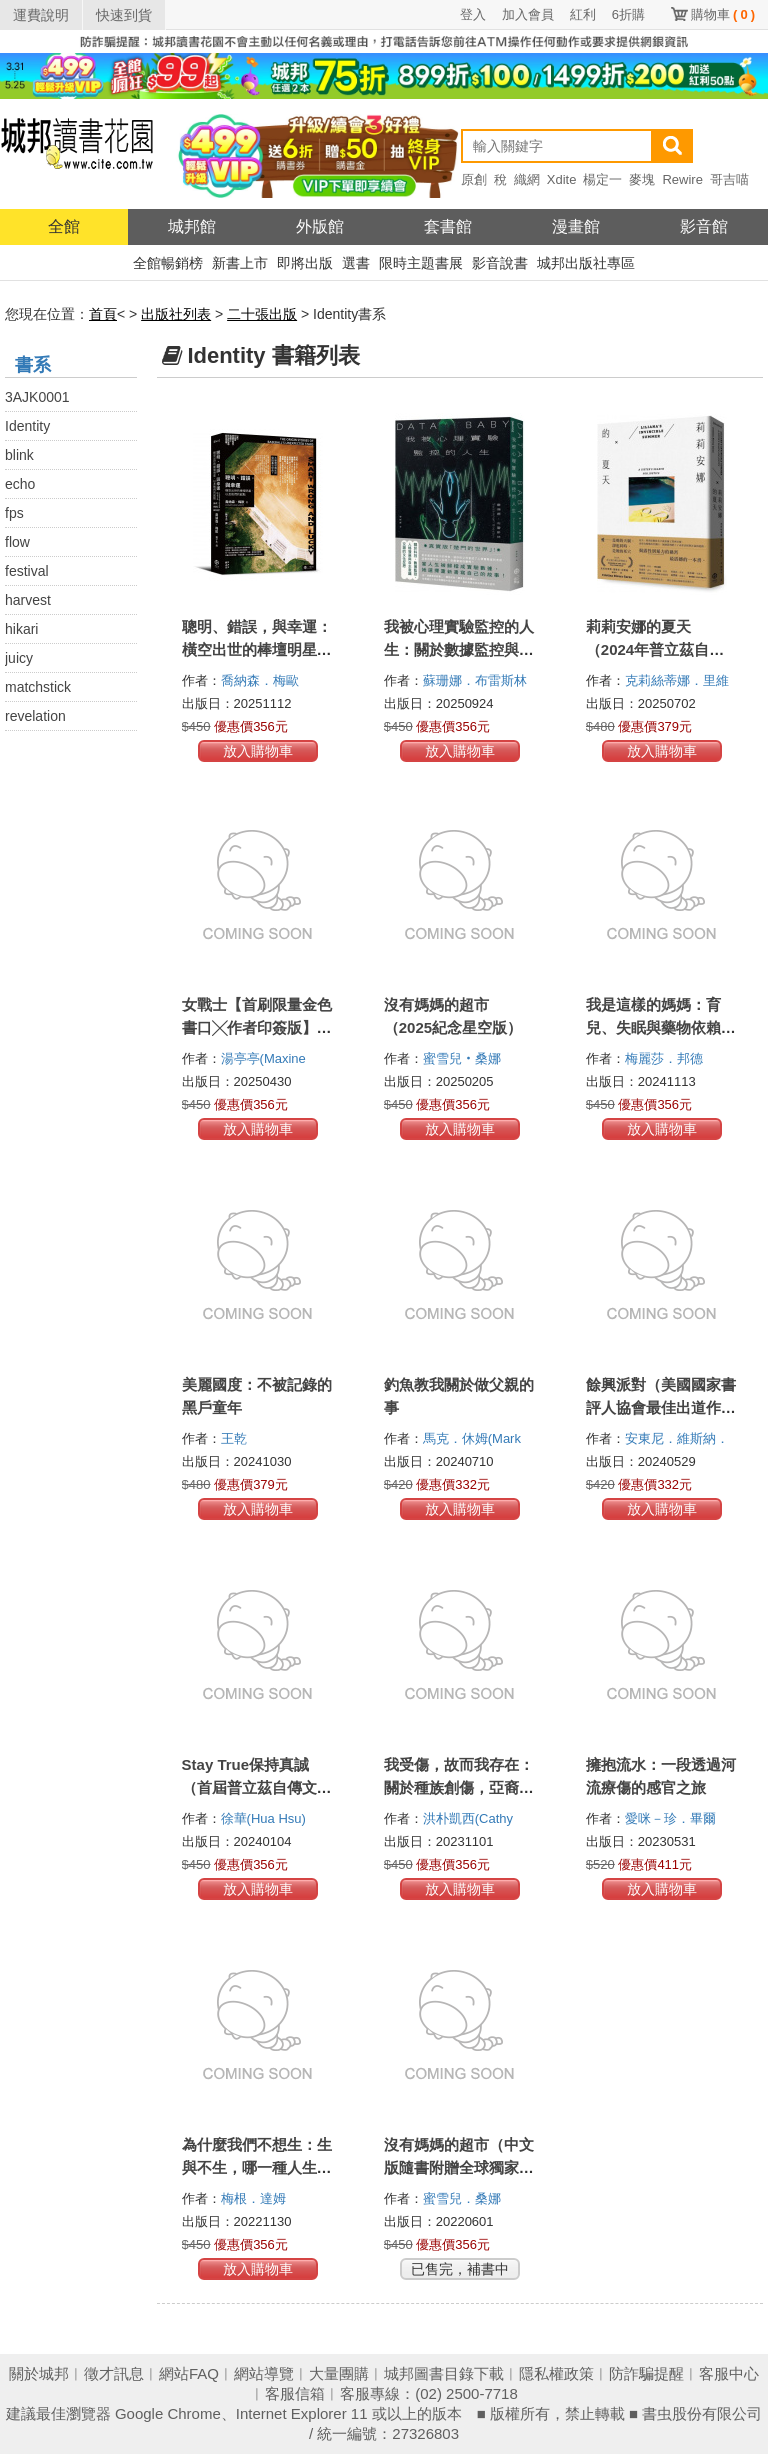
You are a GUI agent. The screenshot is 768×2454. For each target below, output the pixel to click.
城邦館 (192, 226)
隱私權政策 (556, 2373)
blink (19, 455)
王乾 (236, 1438)
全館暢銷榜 (168, 263)
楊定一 (602, 179)
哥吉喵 (729, 179)
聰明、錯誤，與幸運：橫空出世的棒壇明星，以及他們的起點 (257, 649)
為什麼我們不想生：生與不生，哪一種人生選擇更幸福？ (257, 2167)
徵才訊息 (114, 2373)
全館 (64, 226)
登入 (473, 14)
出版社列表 (176, 314)
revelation (35, 716)
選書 (356, 263)
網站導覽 (264, 2373)
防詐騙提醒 (646, 2373)
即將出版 (305, 263)
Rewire (682, 179)
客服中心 (729, 2373)
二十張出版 (262, 314)
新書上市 (240, 263)
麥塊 (642, 179)
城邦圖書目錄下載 (444, 2373)
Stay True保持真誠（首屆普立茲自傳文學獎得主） (257, 1787)
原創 (474, 179)
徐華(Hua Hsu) (263, 1818)
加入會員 (528, 14)
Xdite (562, 179)
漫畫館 (576, 226)
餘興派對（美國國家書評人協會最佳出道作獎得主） (661, 1407)
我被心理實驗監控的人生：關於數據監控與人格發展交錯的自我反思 (459, 649)
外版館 (320, 226)
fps (14, 513)
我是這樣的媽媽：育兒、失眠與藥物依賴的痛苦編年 (661, 1027)
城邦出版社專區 (586, 263)
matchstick (38, 687)
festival (27, 571)
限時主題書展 (421, 263)
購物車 (723, 14)
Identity (27, 426)
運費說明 (41, 15)
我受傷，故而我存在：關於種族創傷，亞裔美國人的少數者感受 (459, 1787)
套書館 (448, 226)
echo (20, 484)
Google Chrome (168, 2413)
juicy (19, 658)
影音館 (704, 226)
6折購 (628, 14)
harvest (28, 600)
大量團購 (339, 2373)
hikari (21, 629)
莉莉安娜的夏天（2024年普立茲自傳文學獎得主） (655, 649)
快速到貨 (124, 15)
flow (17, 542)
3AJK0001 (37, 397)
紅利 (583, 14)
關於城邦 (39, 2373)
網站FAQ (189, 2373)
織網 (527, 179)
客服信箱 (295, 2393)
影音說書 (500, 263)
